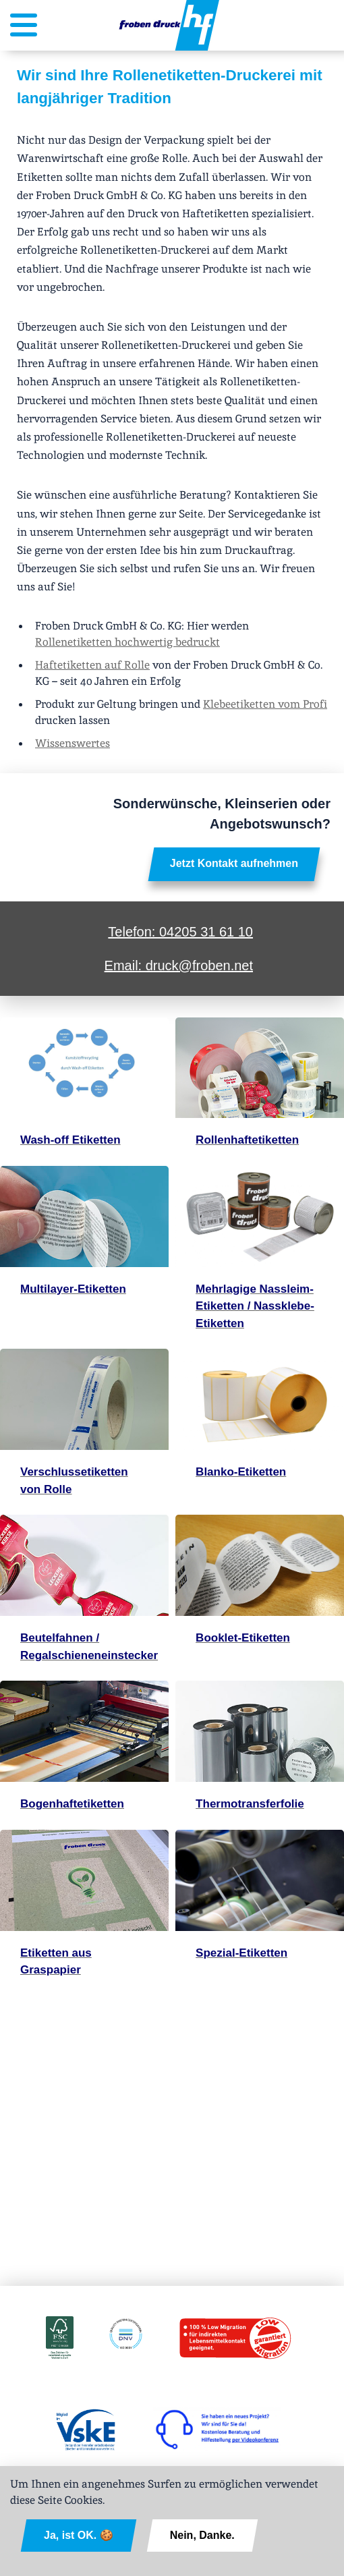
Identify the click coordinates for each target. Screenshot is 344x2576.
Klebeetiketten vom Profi (265, 704)
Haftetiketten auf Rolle (92, 665)
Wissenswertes (72, 743)
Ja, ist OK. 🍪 (78, 2535)
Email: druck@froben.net (179, 965)
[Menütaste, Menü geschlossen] (23, 28)
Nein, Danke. (202, 2535)
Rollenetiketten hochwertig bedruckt (127, 642)
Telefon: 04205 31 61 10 (180, 931)
